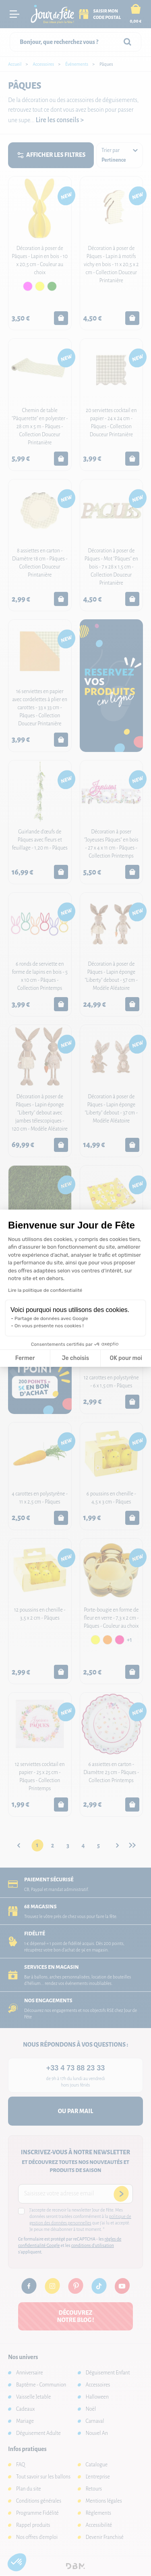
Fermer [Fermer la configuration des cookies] (25, 1358)
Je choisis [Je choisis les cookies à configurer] (75, 1358)
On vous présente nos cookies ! (49, 1326)
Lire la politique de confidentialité (45, 1290)
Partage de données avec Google (51, 1318)
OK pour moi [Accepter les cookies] (126, 1358)
